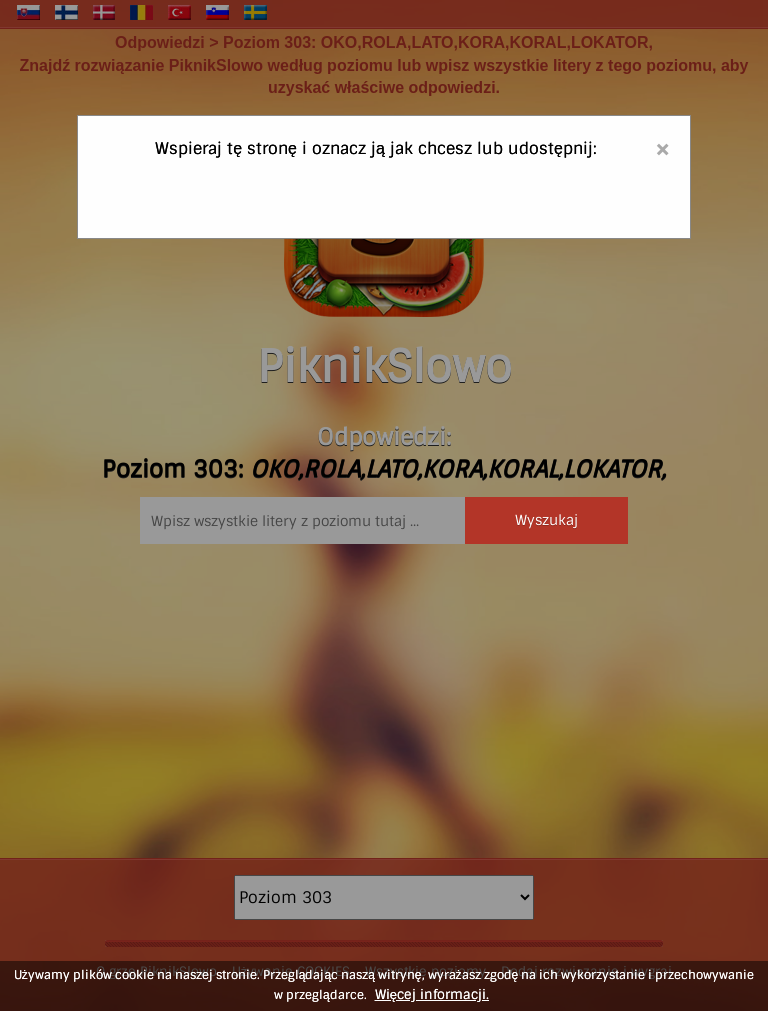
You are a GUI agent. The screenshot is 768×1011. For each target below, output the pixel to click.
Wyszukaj (546, 520)
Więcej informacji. (432, 994)
